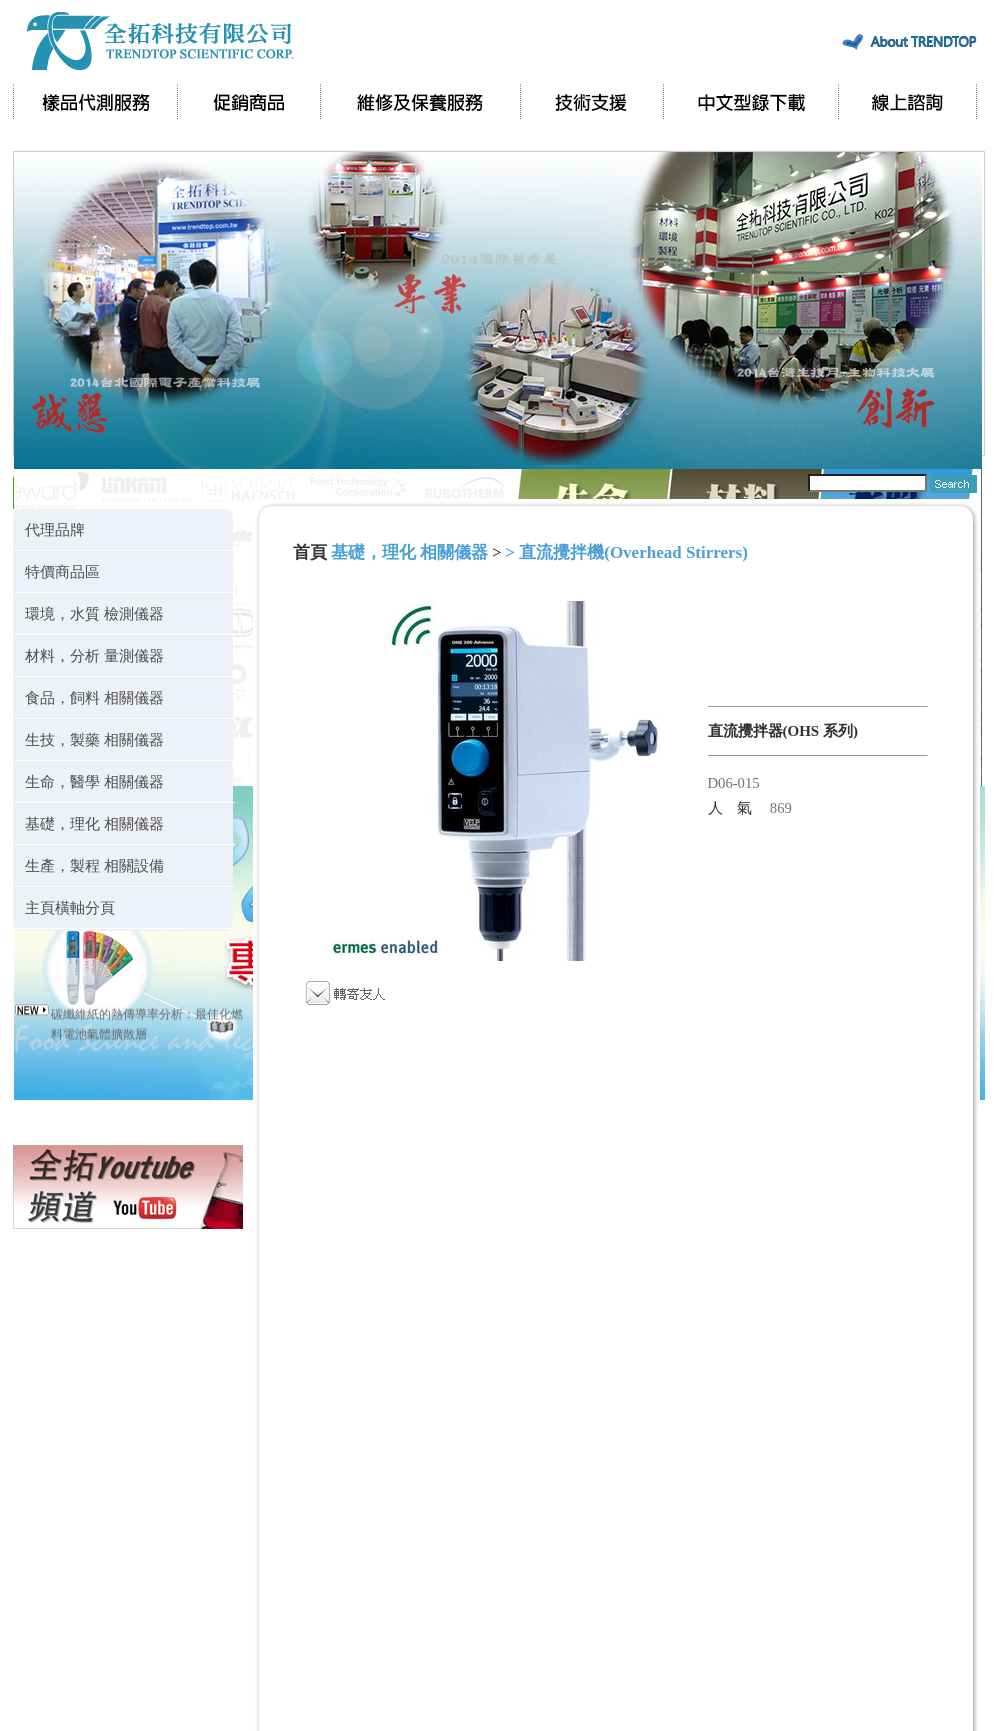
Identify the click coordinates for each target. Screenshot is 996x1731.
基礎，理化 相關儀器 (94, 823)
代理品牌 (55, 529)
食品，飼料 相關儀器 (94, 697)
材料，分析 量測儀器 (94, 655)
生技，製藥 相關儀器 (94, 739)
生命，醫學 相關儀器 (94, 781)
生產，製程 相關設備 (94, 865)
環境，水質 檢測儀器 (94, 613)
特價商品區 (62, 571)
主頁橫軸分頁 (70, 907)
